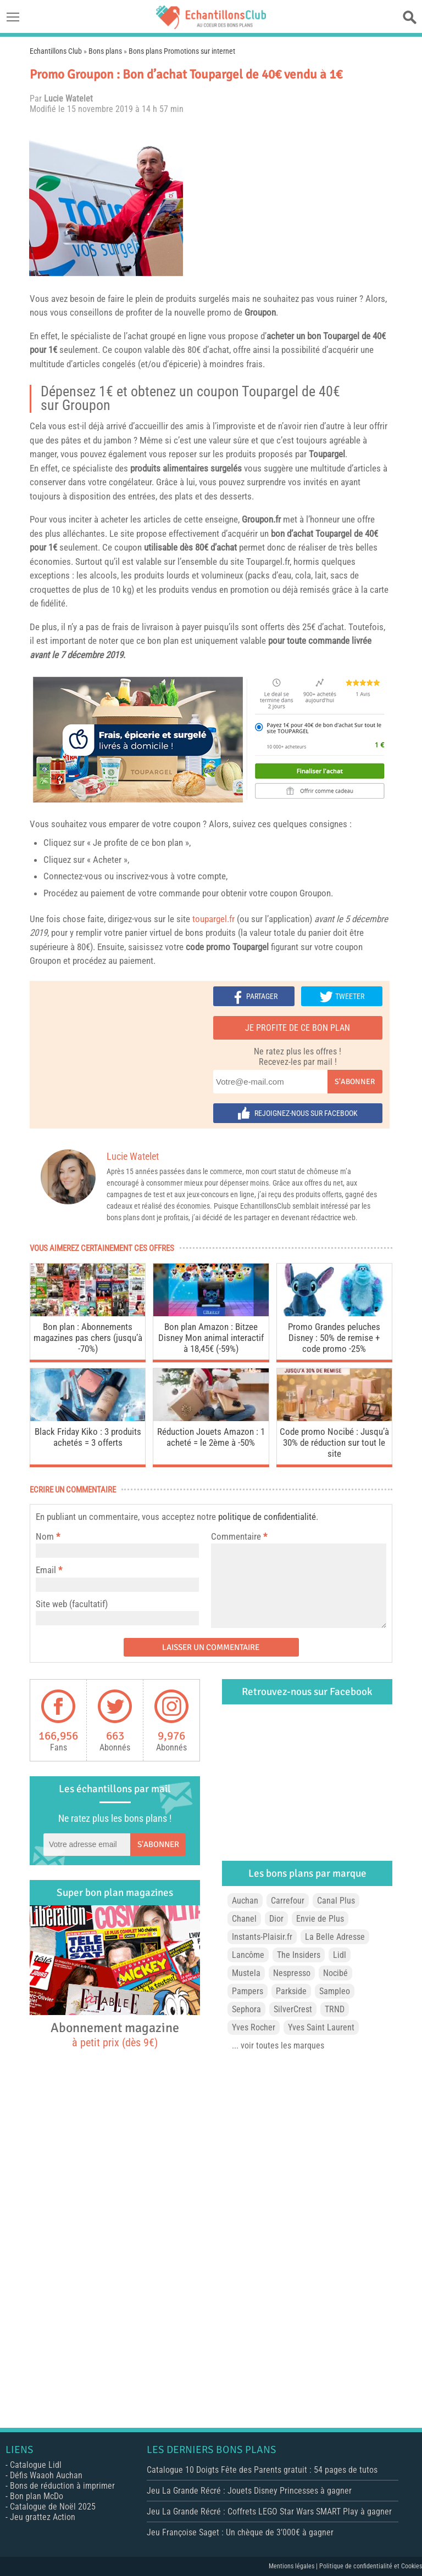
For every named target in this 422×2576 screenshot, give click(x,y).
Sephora (246, 2009)
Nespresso (291, 1973)
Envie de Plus (320, 1918)
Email (46, 1569)
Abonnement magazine (115, 2034)
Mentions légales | (294, 2566)
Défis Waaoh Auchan (46, 2475)
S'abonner (355, 1081)
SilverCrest (293, 2009)
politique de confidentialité (267, 1516)
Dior (276, 1918)
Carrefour (287, 1900)
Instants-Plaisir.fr (262, 1937)
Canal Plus (336, 1900)
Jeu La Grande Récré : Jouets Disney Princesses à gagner (249, 2490)
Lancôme (248, 1955)
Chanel (244, 1918)
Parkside (291, 1991)
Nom (45, 1536)
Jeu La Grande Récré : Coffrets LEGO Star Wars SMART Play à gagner (269, 2511)
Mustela (246, 1973)
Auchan (245, 1900)
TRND (335, 2009)
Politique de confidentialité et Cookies (370, 2566)
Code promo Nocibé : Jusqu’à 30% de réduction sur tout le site (334, 1442)
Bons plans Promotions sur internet (182, 51)
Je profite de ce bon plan (297, 1028)
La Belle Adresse (335, 1937)
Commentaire (239, 1536)
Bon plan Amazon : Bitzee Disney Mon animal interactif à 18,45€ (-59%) (211, 1337)
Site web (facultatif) (72, 1603)
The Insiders (298, 1955)
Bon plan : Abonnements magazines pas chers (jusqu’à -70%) (88, 1337)
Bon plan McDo (36, 2496)
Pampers (247, 1991)
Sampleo (334, 1991)
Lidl (339, 1955)
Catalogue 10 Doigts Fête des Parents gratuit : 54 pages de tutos (262, 2470)
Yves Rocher (253, 2027)
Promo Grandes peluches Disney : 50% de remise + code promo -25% (334, 1337)
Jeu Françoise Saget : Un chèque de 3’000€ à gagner (240, 2532)
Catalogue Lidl (36, 2465)
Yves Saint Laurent (321, 2027)
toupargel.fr (213, 918)
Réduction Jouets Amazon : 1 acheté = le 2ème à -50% (211, 1437)
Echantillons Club (56, 51)
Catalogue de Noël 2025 (53, 2506)
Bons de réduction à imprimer (62, 2485)
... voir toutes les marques (278, 2045)
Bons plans (105, 51)
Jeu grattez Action (42, 2517)
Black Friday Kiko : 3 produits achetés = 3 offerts (88, 1437)
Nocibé (335, 1973)
